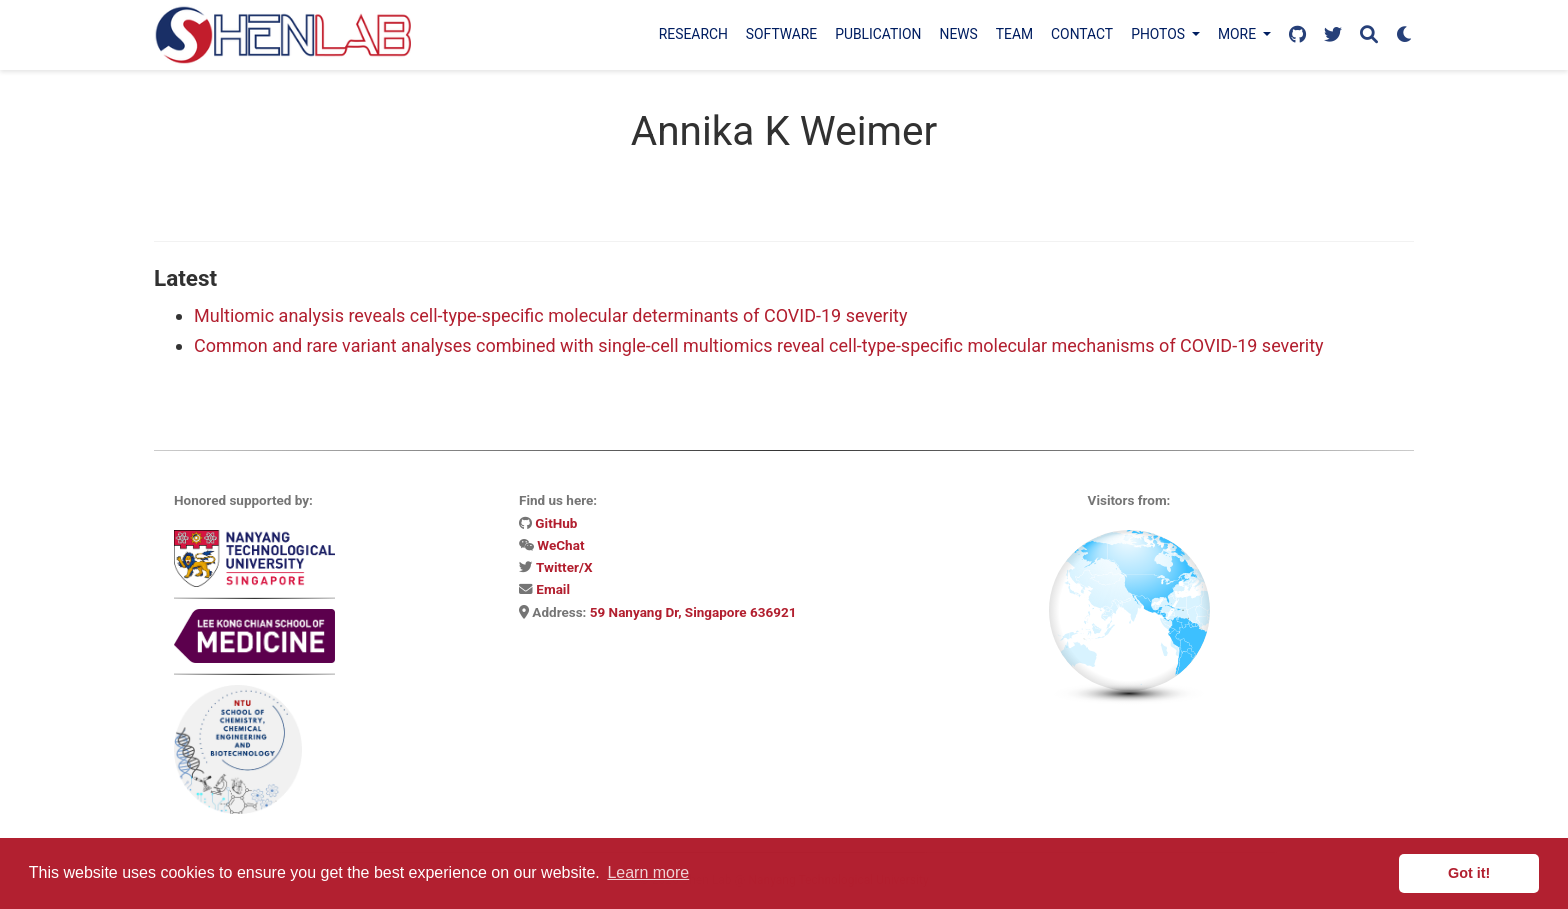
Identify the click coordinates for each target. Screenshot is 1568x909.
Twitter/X (564, 567)
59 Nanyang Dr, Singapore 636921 (693, 612)
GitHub (556, 523)
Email (553, 589)
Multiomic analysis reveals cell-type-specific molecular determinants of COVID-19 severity (550, 315)
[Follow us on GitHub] (1297, 35)
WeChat (560, 545)
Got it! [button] (1469, 873)
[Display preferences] (1405, 35)
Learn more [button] (648, 872)
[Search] (1369, 35)
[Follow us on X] (1333, 35)
